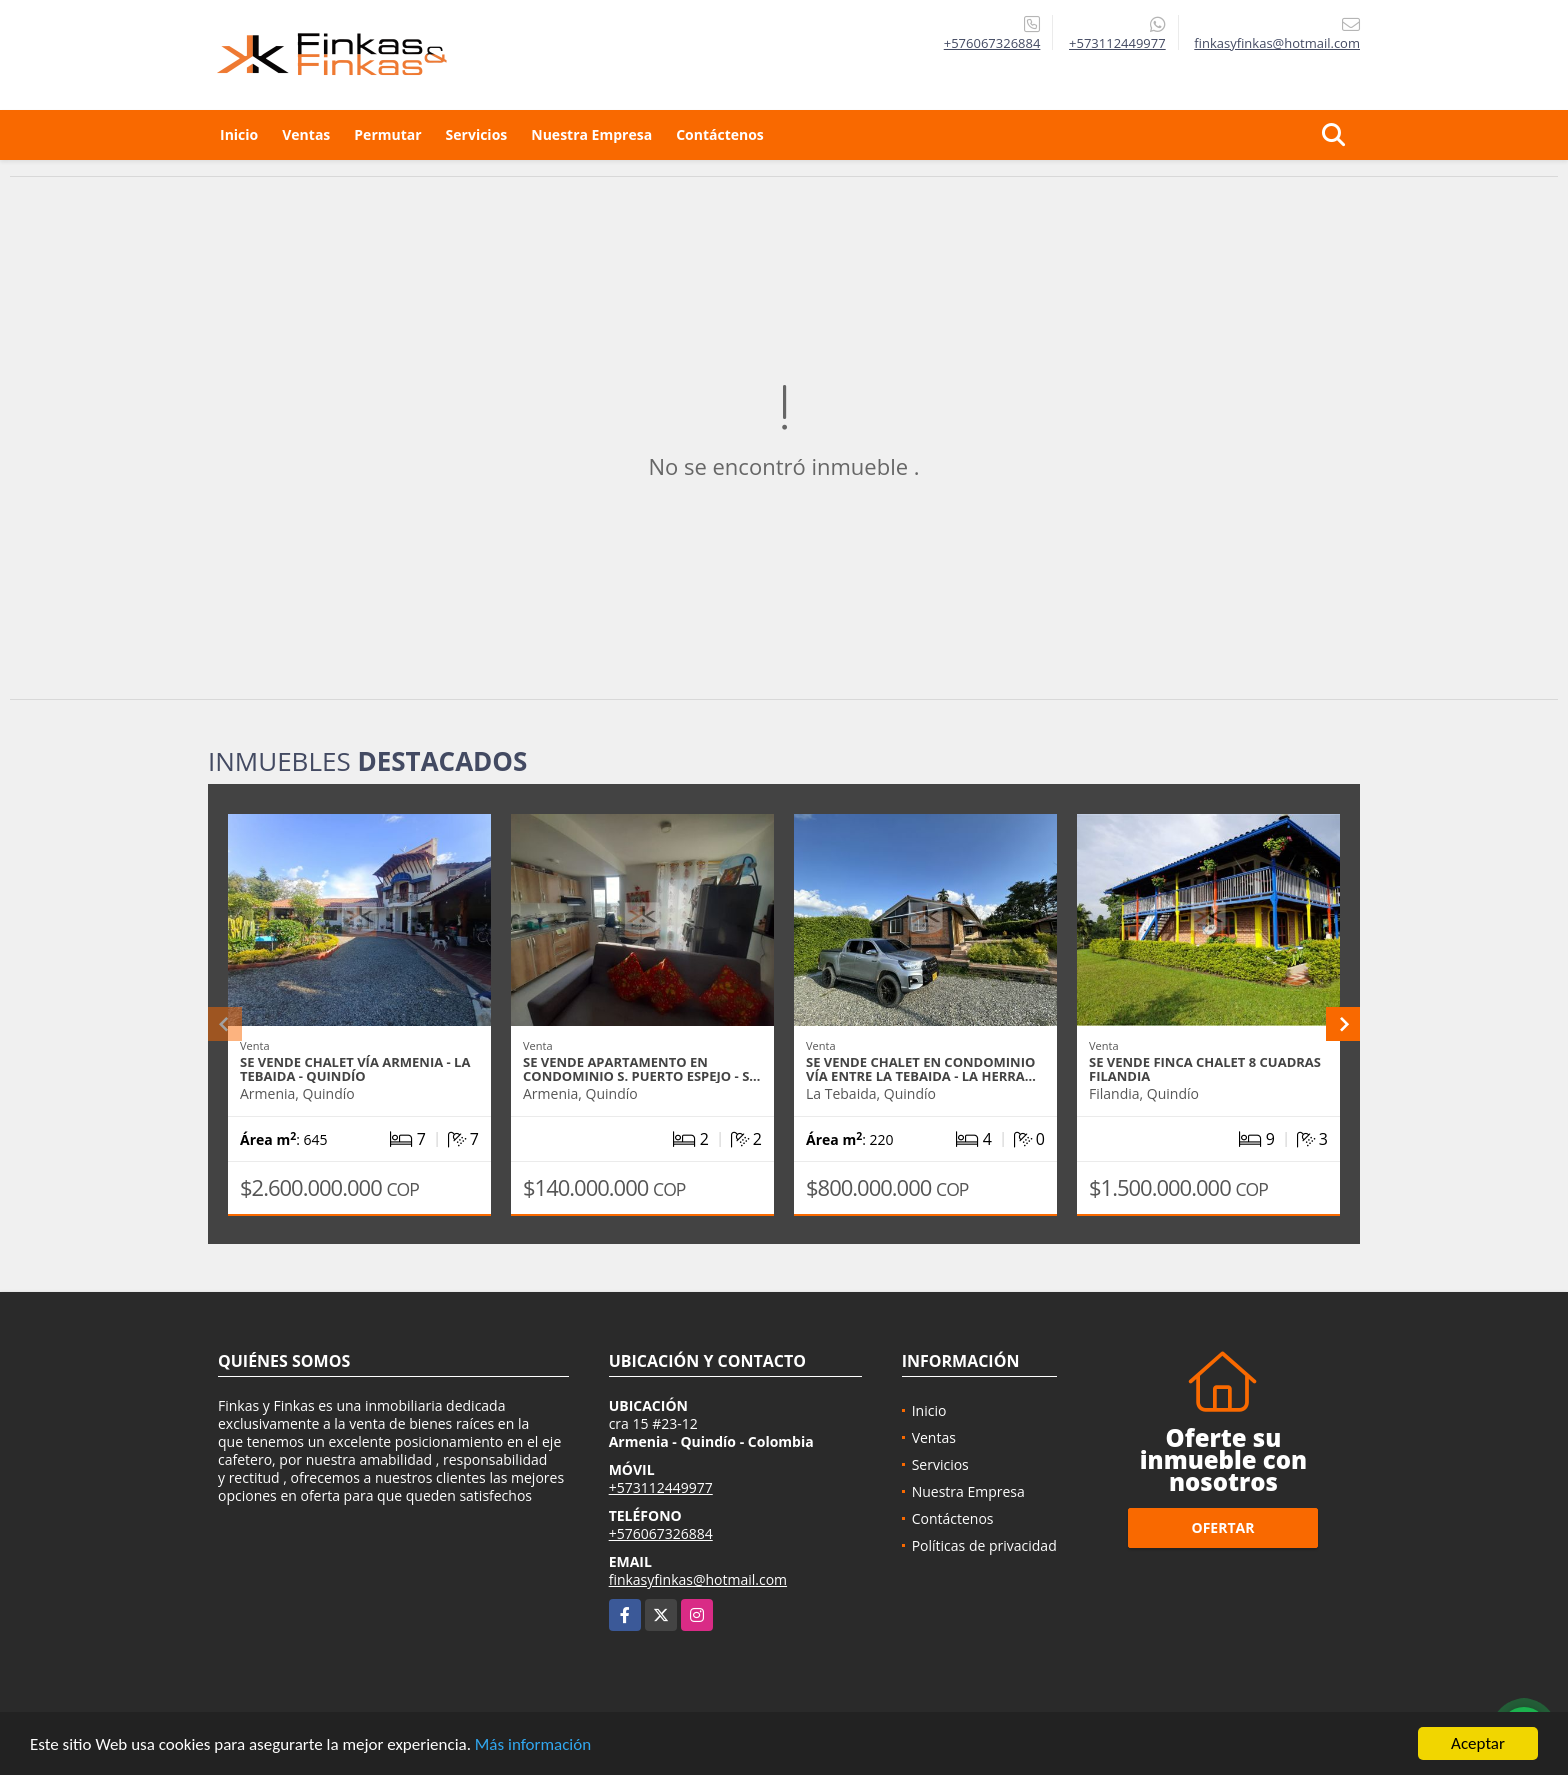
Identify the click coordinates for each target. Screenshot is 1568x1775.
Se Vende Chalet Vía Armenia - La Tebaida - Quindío (355, 1069)
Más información (533, 1744)
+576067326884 (992, 43)
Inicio (239, 134)
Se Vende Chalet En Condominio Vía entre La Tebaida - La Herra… (921, 1069)
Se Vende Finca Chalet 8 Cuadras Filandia (1205, 1069)
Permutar (387, 134)
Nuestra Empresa (591, 134)
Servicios (477, 134)
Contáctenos (720, 134)
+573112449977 (1117, 43)
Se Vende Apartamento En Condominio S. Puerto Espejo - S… (641, 1069)
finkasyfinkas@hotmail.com (698, 1579)
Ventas (306, 134)
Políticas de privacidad (984, 1545)
